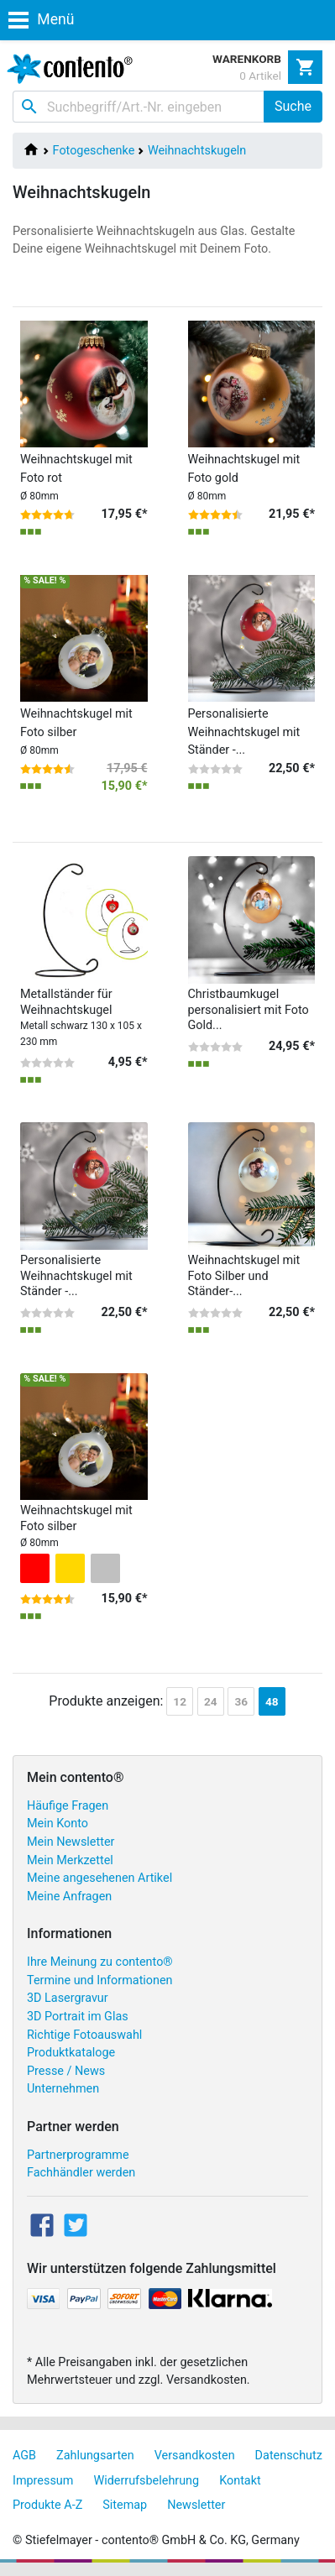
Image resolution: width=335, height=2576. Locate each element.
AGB (24, 2455)
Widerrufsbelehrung (146, 2481)
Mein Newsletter (70, 1842)
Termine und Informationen (100, 1980)
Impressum (43, 2481)
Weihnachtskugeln (197, 151)
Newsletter (196, 2505)
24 (210, 1701)
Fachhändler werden (81, 2173)
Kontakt (240, 2481)
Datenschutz (288, 2455)
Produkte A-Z (47, 2505)
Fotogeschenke (94, 151)
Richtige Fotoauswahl (84, 2035)
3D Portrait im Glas (77, 2016)
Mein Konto (57, 1823)
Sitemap (124, 2505)
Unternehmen (63, 2089)
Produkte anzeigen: (106, 1701)
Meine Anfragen (69, 1896)
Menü (41, 19)
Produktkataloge (71, 2053)
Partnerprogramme (78, 2155)
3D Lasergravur (67, 1998)
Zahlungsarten (95, 2455)
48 (272, 1701)
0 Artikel (260, 75)
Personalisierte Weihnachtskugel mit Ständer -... (244, 732)
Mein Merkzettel (70, 1860)
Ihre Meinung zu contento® (100, 1962)
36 (241, 1701)
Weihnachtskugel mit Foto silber (76, 731)
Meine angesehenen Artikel (99, 1878)
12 (179, 1701)
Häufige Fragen (67, 1806)
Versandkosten (194, 2455)
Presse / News (66, 2071)
